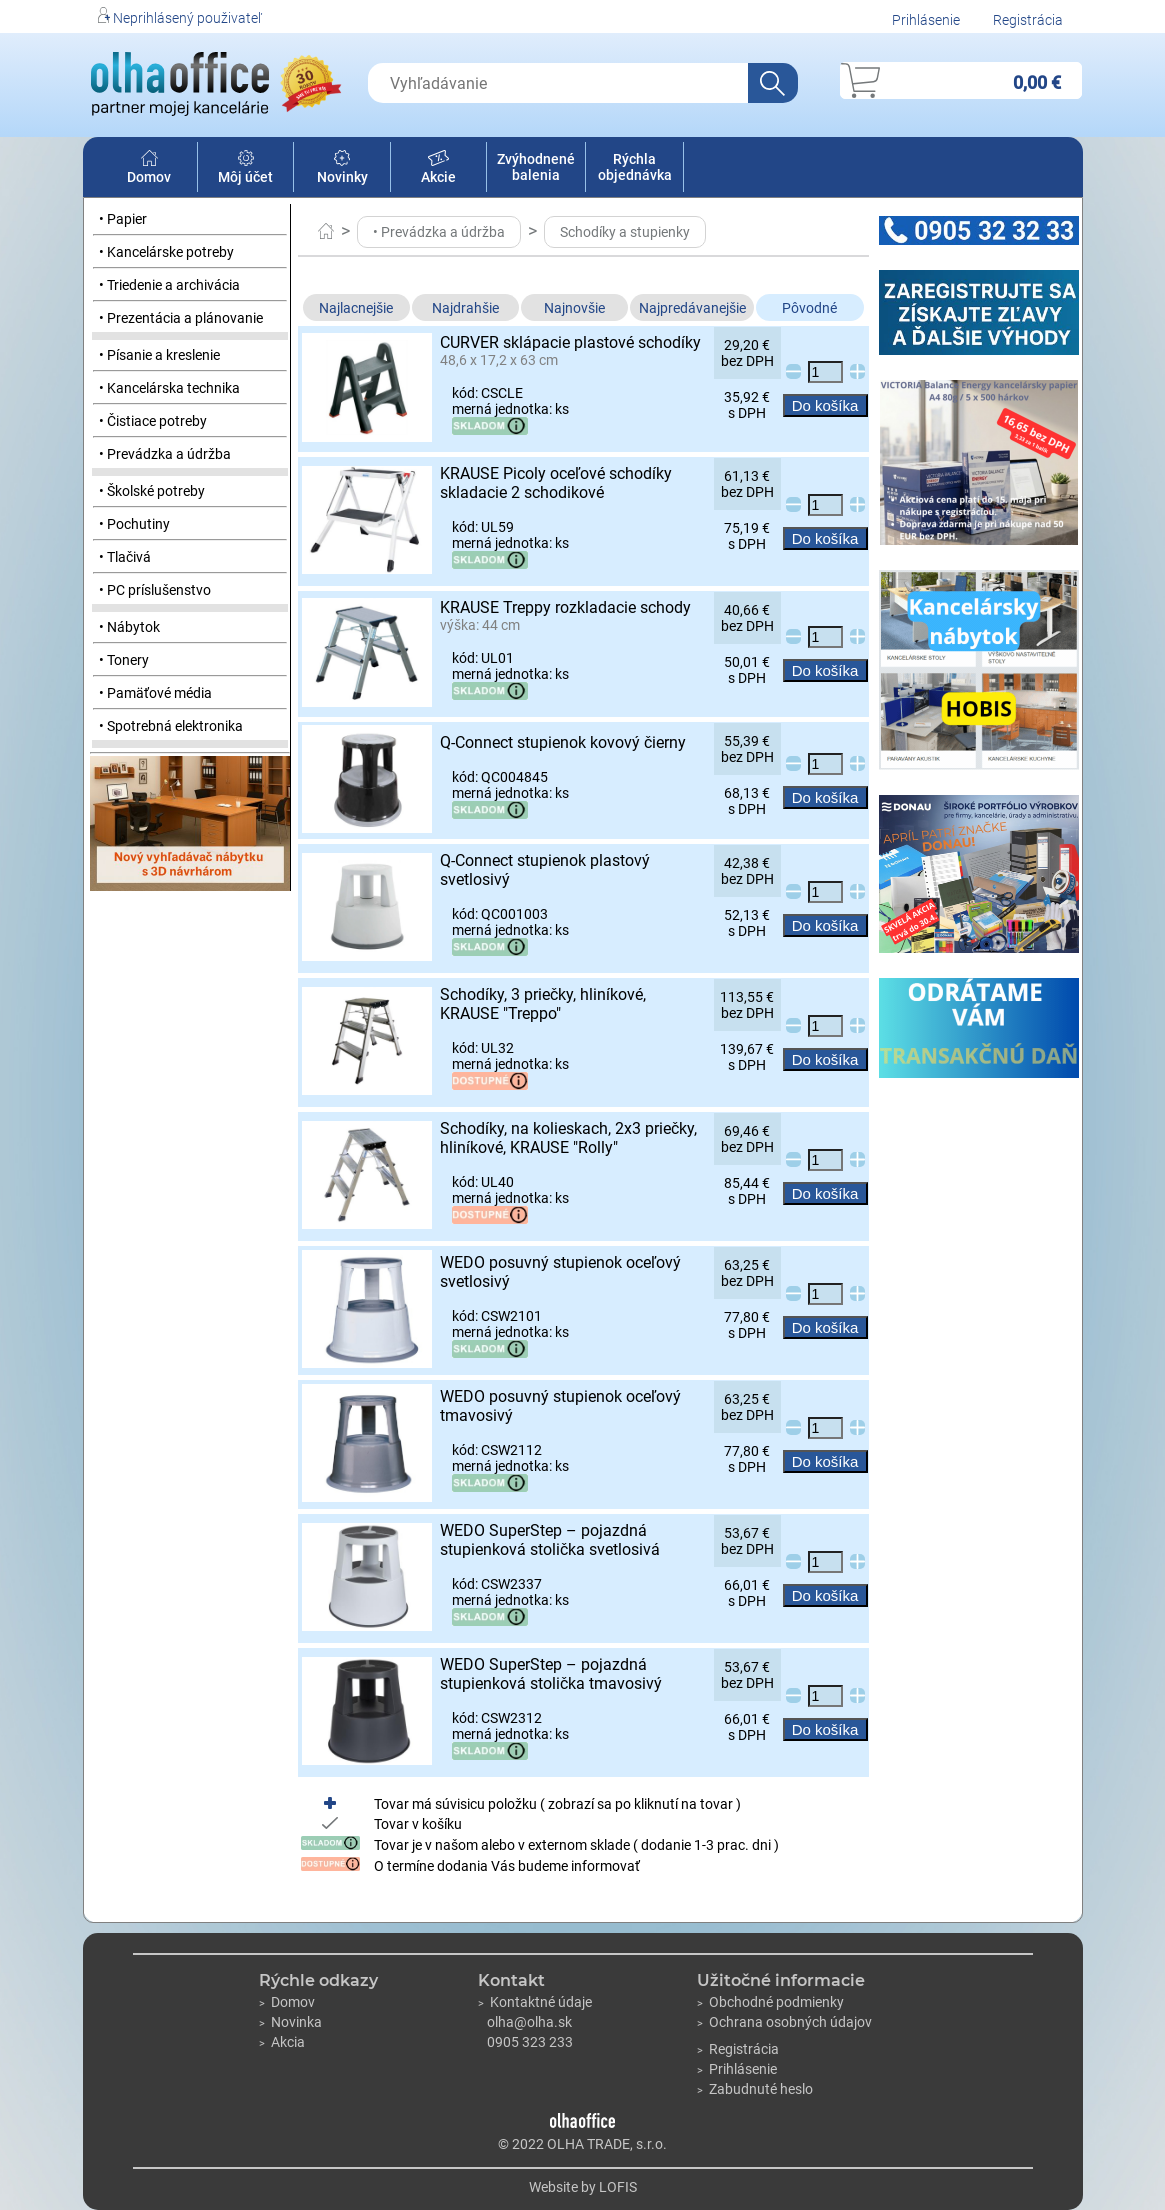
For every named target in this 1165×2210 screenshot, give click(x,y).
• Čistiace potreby (153, 421)
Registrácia (1028, 20)
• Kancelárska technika (169, 388)
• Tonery (124, 660)
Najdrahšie (465, 308)
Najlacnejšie (356, 308)
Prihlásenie (926, 20)
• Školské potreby (152, 491)
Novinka (290, 2022)
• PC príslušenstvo (155, 590)
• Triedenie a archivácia (169, 285)
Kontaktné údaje (535, 2002)
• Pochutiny (134, 524)
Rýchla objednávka (635, 167)
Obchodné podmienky (770, 2002)
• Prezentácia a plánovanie (181, 318)
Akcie (438, 169)
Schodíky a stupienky (625, 232)
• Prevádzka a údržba (165, 454)
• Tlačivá (125, 557)
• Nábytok (129, 627)
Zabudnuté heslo (755, 2089)
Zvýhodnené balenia (536, 167)
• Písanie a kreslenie (159, 355)
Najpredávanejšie (692, 308)
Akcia (282, 2042)
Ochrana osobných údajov (784, 2022)
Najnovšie (574, 308)
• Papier (123, 219)
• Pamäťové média (155, 693)
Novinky (342, 169)
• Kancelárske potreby (166, 252)
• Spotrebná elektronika (171, 726)
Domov (149, 169)
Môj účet (245, 169)
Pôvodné (809, 308)
